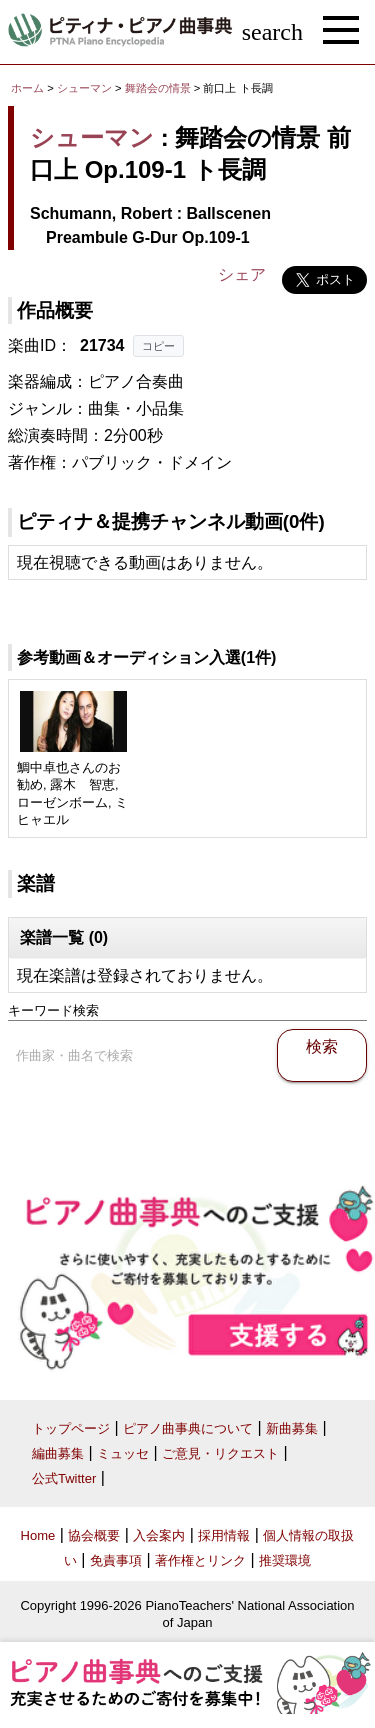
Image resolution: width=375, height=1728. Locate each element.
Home (38, 1535)
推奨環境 (285, 1560)
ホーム (27, 88)
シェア (242, 274)
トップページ (71, 1428)
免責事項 (116, 1560)
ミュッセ (123, 1453)
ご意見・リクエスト (220, 1453)
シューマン (84, 88)
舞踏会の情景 (159, 88)
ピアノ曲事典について (188, 1428)
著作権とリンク (200, 1560)
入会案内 (159, 1535)
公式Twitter (64, 1478)
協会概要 (94, 1535)
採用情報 (224, 1535)
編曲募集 (58, 1453)
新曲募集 (292, 1428)
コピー (158, 346)
